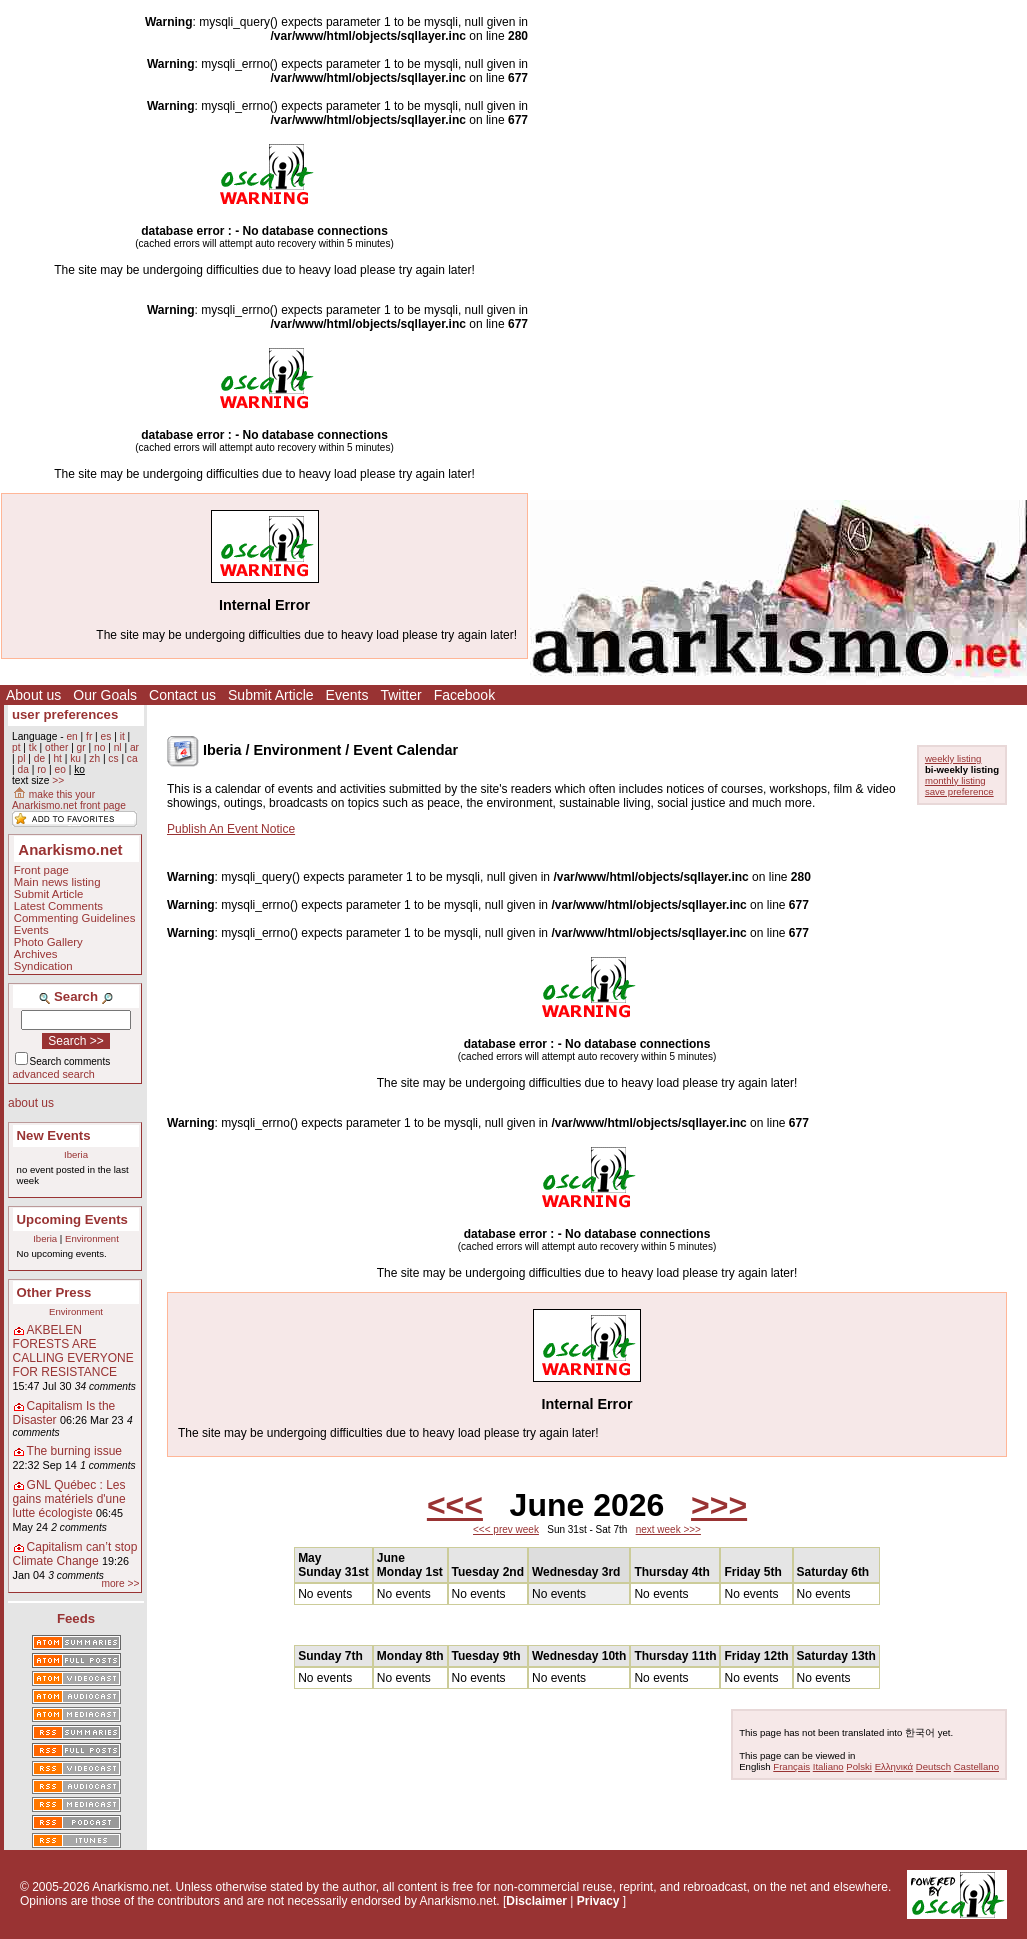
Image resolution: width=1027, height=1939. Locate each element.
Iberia (76, 1154)
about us (31, 1103)
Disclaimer (536, 1901)
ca (132, 758)
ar (134, 747)
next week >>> (668, 1529)
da (22, 769)
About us (33, 695)
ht (57, 758)
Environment (92, 1238)
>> (58, 780)
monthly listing (955, 780)
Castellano (976, 1766)
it (122, 736)
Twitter (400, 695)
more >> (120, 1583)
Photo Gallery (48, 942)
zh (94, 758)
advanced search (54, 1074)
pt (16, 747)
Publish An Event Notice (231, 829)
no (99, 747)
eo (60, 769)
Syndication (43, 966)
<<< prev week (506, 1529)
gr (81, 747)
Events (347, 695)
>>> (719, 1505)
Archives (36, 954)
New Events (54, 1135)
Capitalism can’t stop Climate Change (75, 1554)
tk (33, 747)
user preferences (65, 714)
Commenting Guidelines (75, 918)
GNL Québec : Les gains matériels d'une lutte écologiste (69, 1499)
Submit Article (271, 695)
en (71, 736)
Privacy (598, 1901)
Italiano (828, 1766)
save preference (959, 791)
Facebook (464, 695)
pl (21, 758)
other (56, 747)
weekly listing (953, 758)
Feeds (76, 1618)
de (39, 758)
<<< (455, 1505)
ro (41, 769)
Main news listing (57, 882)
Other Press (54, 1292)
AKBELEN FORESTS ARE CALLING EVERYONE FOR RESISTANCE (73, 1351)
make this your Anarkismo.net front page (69, 800)
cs (113, 758)
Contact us (182, 695)
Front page (41, 870)
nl (118, 747)
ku (75, 758)
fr (89, 736)
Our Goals (105, 695)
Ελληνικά (894, 1766)
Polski (859, 1766)
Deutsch (933, 1766)
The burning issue (74, 1451)
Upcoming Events (72, 1219)
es (106, 736)
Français (791, 1766)
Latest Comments (58, 906)
